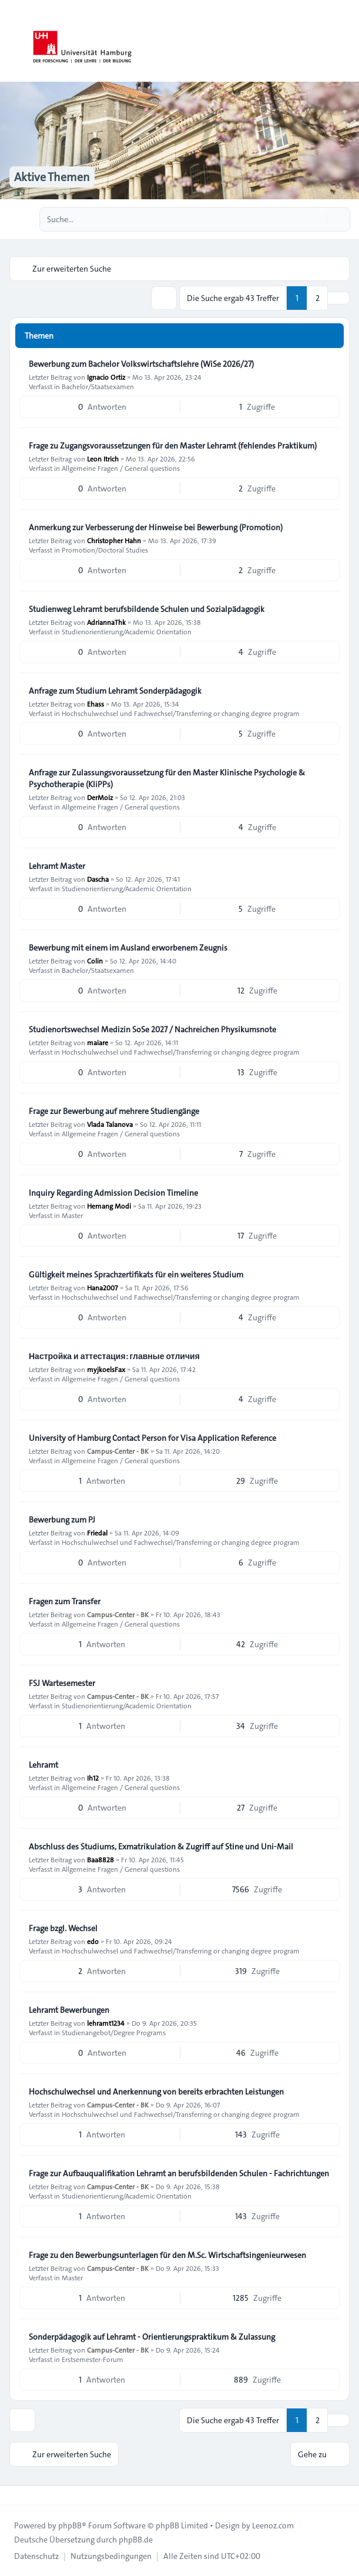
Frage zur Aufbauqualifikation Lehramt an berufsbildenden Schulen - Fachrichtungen (179, 2173)
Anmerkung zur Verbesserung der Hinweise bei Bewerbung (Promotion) (156, 527)
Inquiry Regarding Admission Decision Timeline (113, 1193)
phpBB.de (136, 2539)
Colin (95, 960)
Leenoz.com (273, 2525)
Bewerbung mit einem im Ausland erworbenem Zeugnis (128, 948)
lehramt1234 (106, 2023)
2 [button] (318, 298)
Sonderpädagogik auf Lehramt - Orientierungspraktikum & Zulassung (152, 2337)
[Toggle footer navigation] (14, 2495)
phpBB (70, 2525)
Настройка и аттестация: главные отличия (114, 1356)
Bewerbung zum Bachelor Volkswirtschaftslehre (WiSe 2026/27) (141, 364)
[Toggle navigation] (345, 41)
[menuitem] (36, 2556)
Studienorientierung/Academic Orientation (127, 631)
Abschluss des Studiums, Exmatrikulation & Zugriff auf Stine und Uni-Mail (161, 1846)
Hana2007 (102, 1287)
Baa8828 (100, 1859)
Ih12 (93, 1777)
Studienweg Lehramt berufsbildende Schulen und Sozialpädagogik (146, 609)
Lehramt (43, 1765)
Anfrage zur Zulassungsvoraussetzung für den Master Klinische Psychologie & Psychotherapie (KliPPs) (167, 778)
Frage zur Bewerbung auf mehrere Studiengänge (114, 1111)
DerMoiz (100, 797)
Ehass (95, 703)
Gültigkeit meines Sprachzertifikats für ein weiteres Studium (136, 1274)
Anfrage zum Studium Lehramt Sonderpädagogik (115, 691)
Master (72, 1215)
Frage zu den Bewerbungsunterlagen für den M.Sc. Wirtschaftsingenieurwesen (167, 2255)
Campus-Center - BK (118, 1451)
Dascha (98, 879)
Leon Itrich (103, 458)
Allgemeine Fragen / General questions (121, 468)
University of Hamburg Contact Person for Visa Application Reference (152, 1438)
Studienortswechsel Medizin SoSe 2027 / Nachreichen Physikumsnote (152, 1029)
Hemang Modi (109, 1205)
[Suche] (317, 219)
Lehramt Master (57, 866)
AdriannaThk (106, 622)
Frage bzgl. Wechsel (63, 1928)
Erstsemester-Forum (92, 2359)
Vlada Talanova (110, 1124)
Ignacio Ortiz (106, 377)
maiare (97, 1042)
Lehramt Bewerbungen (69, 2010)
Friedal (97, 1532)
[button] (338, 298)
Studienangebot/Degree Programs (114, 2032)
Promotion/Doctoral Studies (105, 549)
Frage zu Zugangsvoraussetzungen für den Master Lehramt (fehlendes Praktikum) (173, 445)
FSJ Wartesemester (62, 1683)
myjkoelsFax (106, 1369)
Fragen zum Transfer (64, 1601)
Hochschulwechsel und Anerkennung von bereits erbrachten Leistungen (156, 2091)
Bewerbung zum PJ (62, 1519)
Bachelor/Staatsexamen (98, 386)
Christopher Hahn (114, 540)
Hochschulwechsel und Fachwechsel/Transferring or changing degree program (181, 713)
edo (93, 1941)
